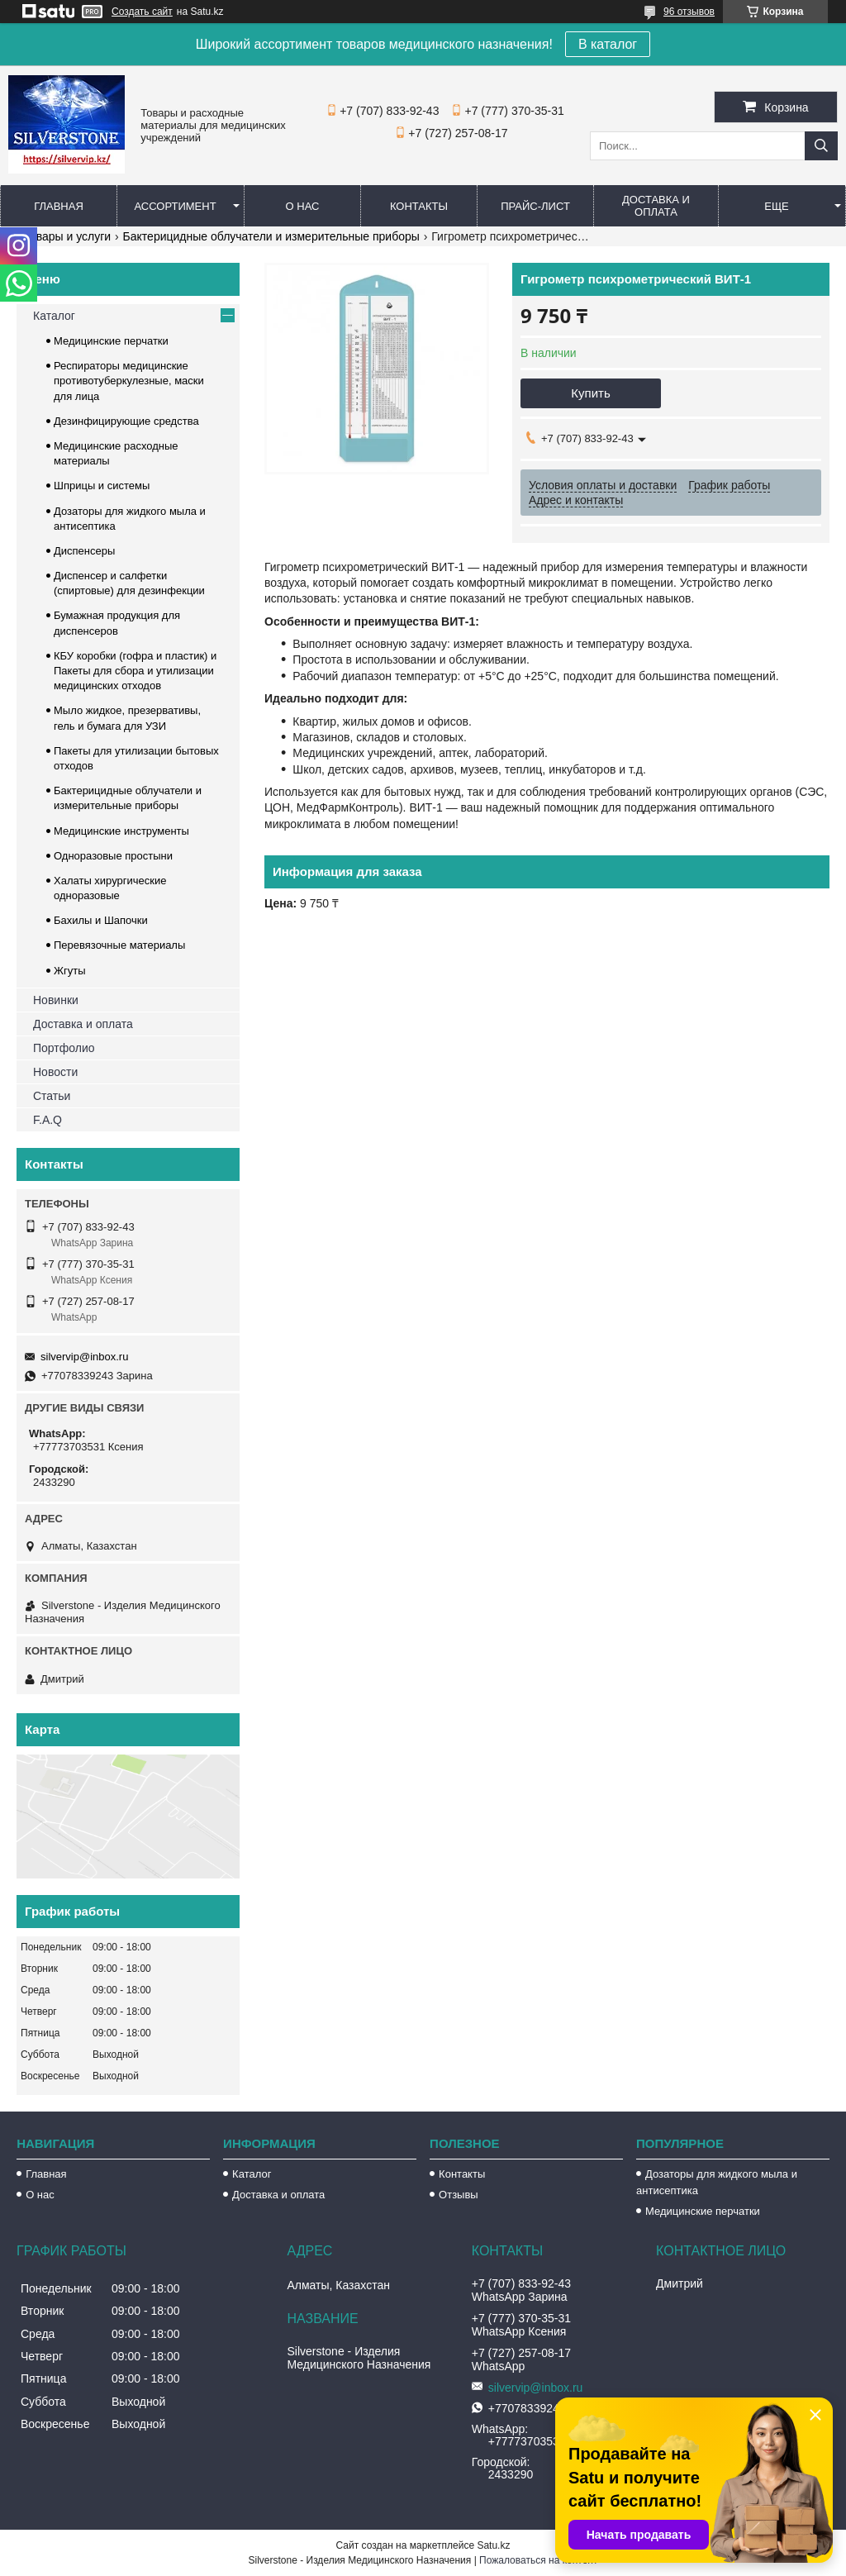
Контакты (419, 206)
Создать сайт (142, 11)
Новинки (55, 1000)
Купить (590, 393)
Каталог (54, 315)
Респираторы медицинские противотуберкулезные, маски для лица (129, 380)
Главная (58, 206)
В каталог (607, 44)
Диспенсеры (84, 551)
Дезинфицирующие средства (126, 421)
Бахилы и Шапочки (101, 920)
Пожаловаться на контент (538, 2560)
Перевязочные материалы (119, 945)
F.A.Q (47, 1119)
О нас (303, 206)
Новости (55, 1071)
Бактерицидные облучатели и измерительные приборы (271, 236)
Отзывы (458, 2194)
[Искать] (821, 145)
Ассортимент (175, 206)
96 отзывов (689, 11)
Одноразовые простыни (113, 856)
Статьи (51, 1095)
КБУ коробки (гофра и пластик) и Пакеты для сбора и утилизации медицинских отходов (135, 671)
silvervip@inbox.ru (84, 1356)
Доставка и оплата (656, 205)
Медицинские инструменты (121, 831)
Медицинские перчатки (111, 341)
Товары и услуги (67, 236)
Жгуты (70, 970)
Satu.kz (493, 2545)
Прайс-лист (535, 206)
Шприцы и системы (102, 485)
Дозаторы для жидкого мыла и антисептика (716, 2182)
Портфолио (64, 1048)
